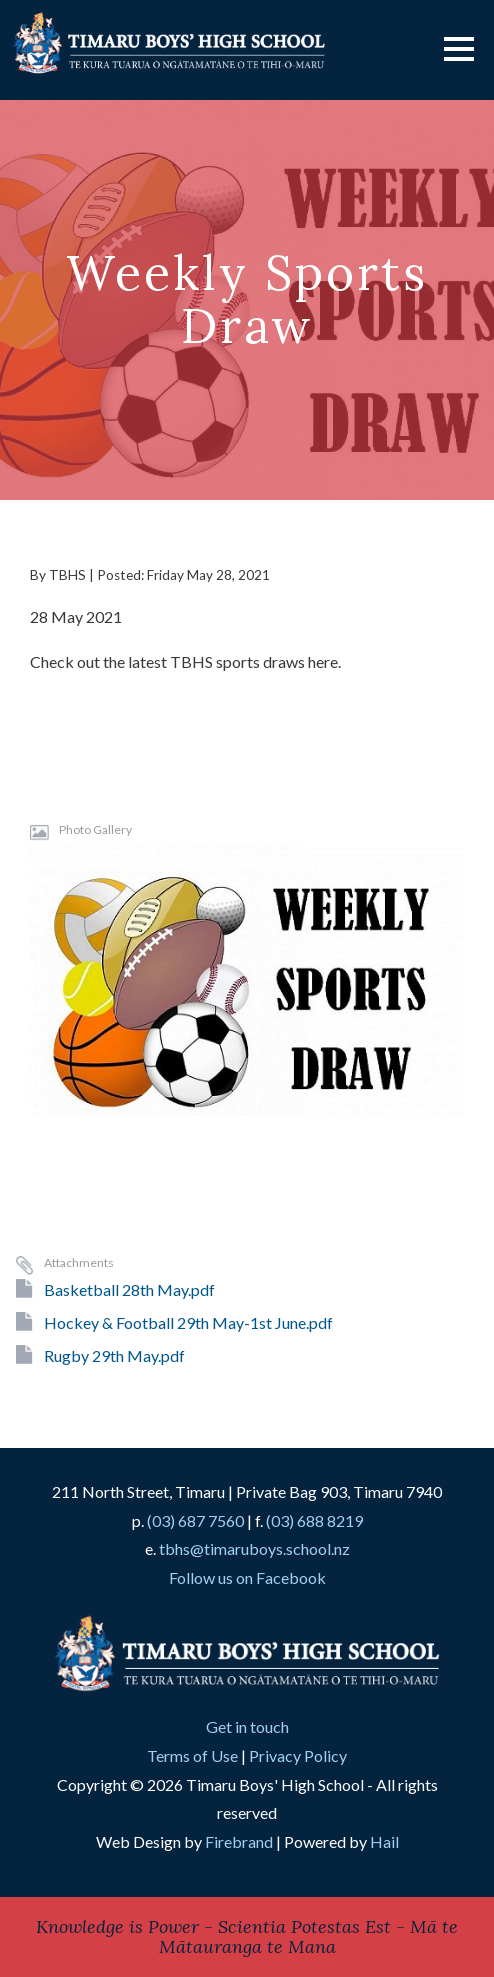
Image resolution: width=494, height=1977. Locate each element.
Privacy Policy (298, 1755)
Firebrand (239, 1841)
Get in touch (247, 1726)
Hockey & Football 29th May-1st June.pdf (188, 1322)
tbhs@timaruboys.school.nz (254, 1548)
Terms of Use (192, 1755)
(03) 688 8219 (314, 1520)
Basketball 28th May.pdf (129, 1289)
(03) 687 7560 (195, 1520)
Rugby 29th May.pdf (114, 1355)
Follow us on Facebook (247, 1577)
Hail (384, 1841)
